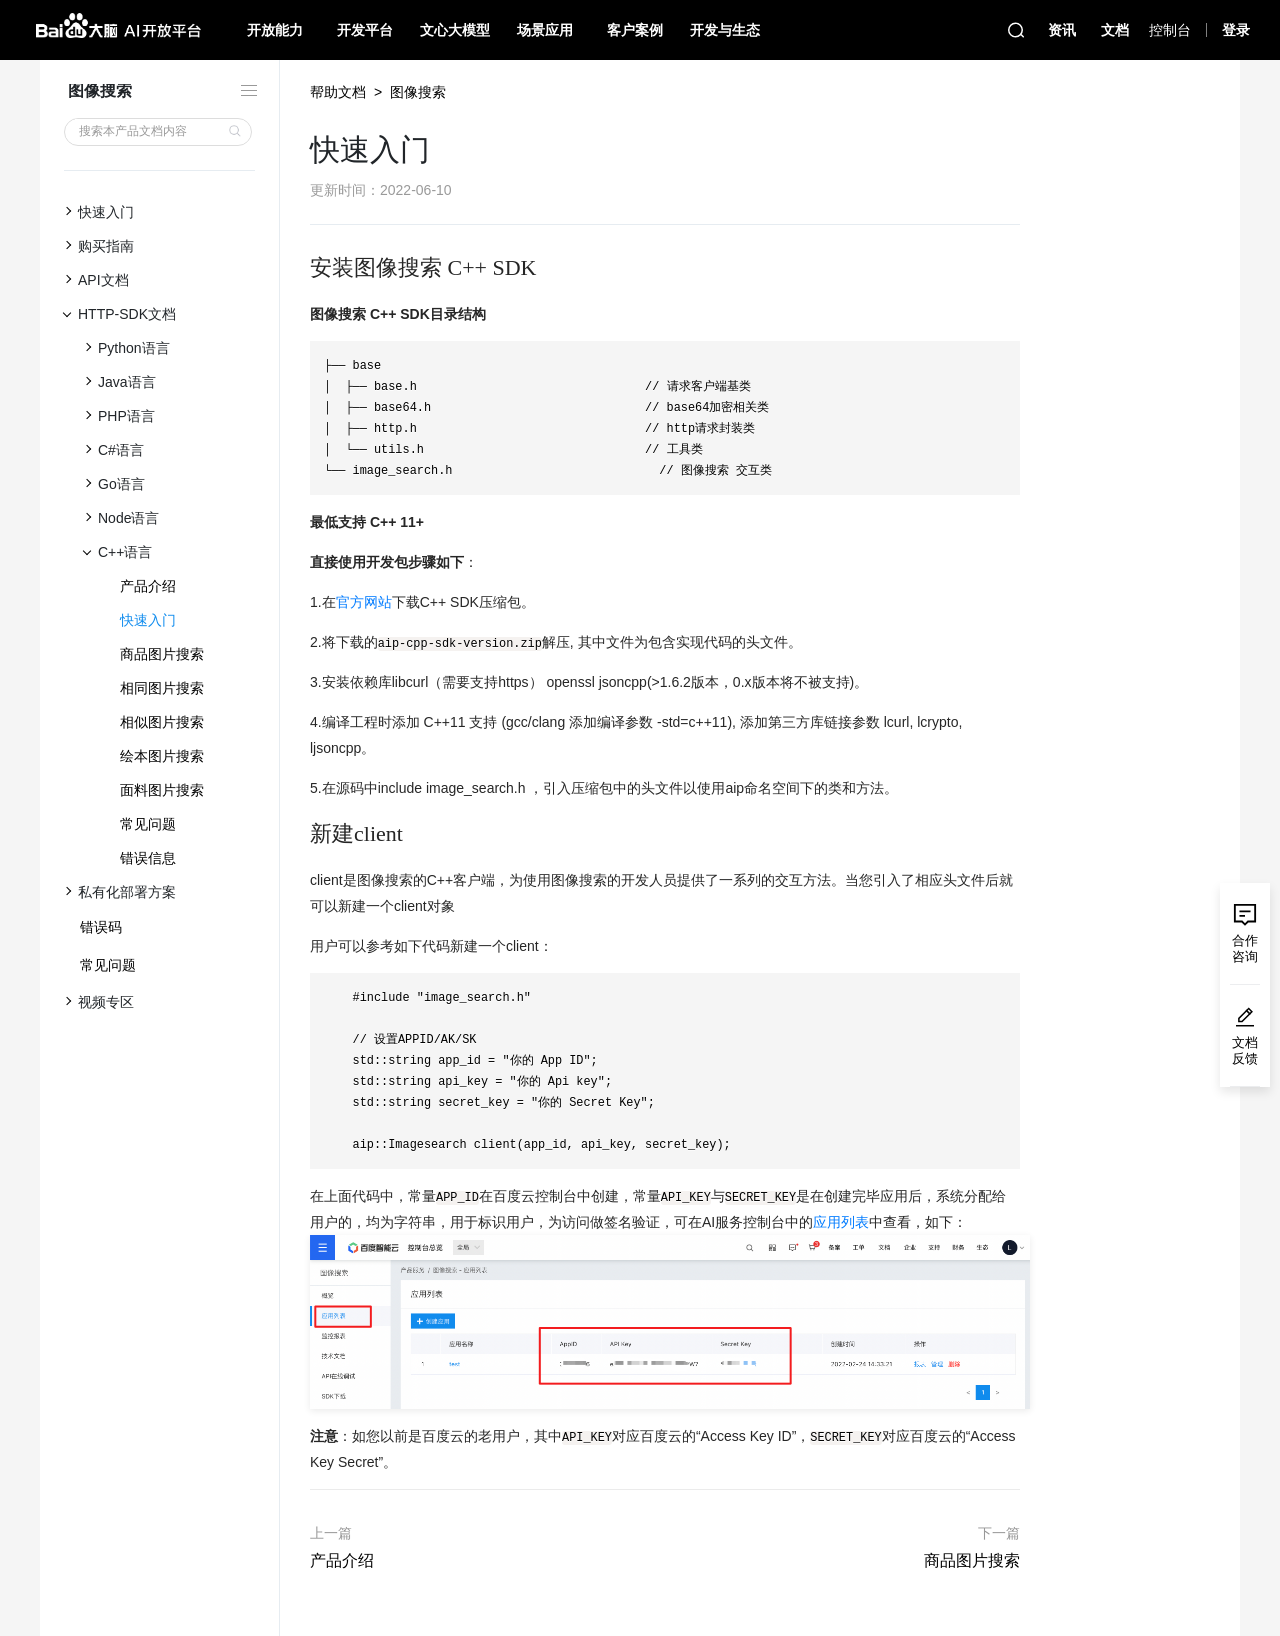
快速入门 (148, 620)
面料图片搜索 (162, 790)
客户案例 (635, 30)
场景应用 (545, 30)
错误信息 (148, 858)
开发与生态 (725, 30)
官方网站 (364, 602)
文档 (1115, 30)
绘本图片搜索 (162, 756)
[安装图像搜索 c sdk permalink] (300, 268)
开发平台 (365, 30)
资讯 (1062, 30)
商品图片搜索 (162, 654)
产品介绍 (148, 586)
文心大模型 (455, 30)
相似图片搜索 (162, 722)
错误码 (101, 927)
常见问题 (148, 824)
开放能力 (275, 30)
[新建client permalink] (300, 834)
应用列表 (841, 1222)
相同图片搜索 (162, 688)
